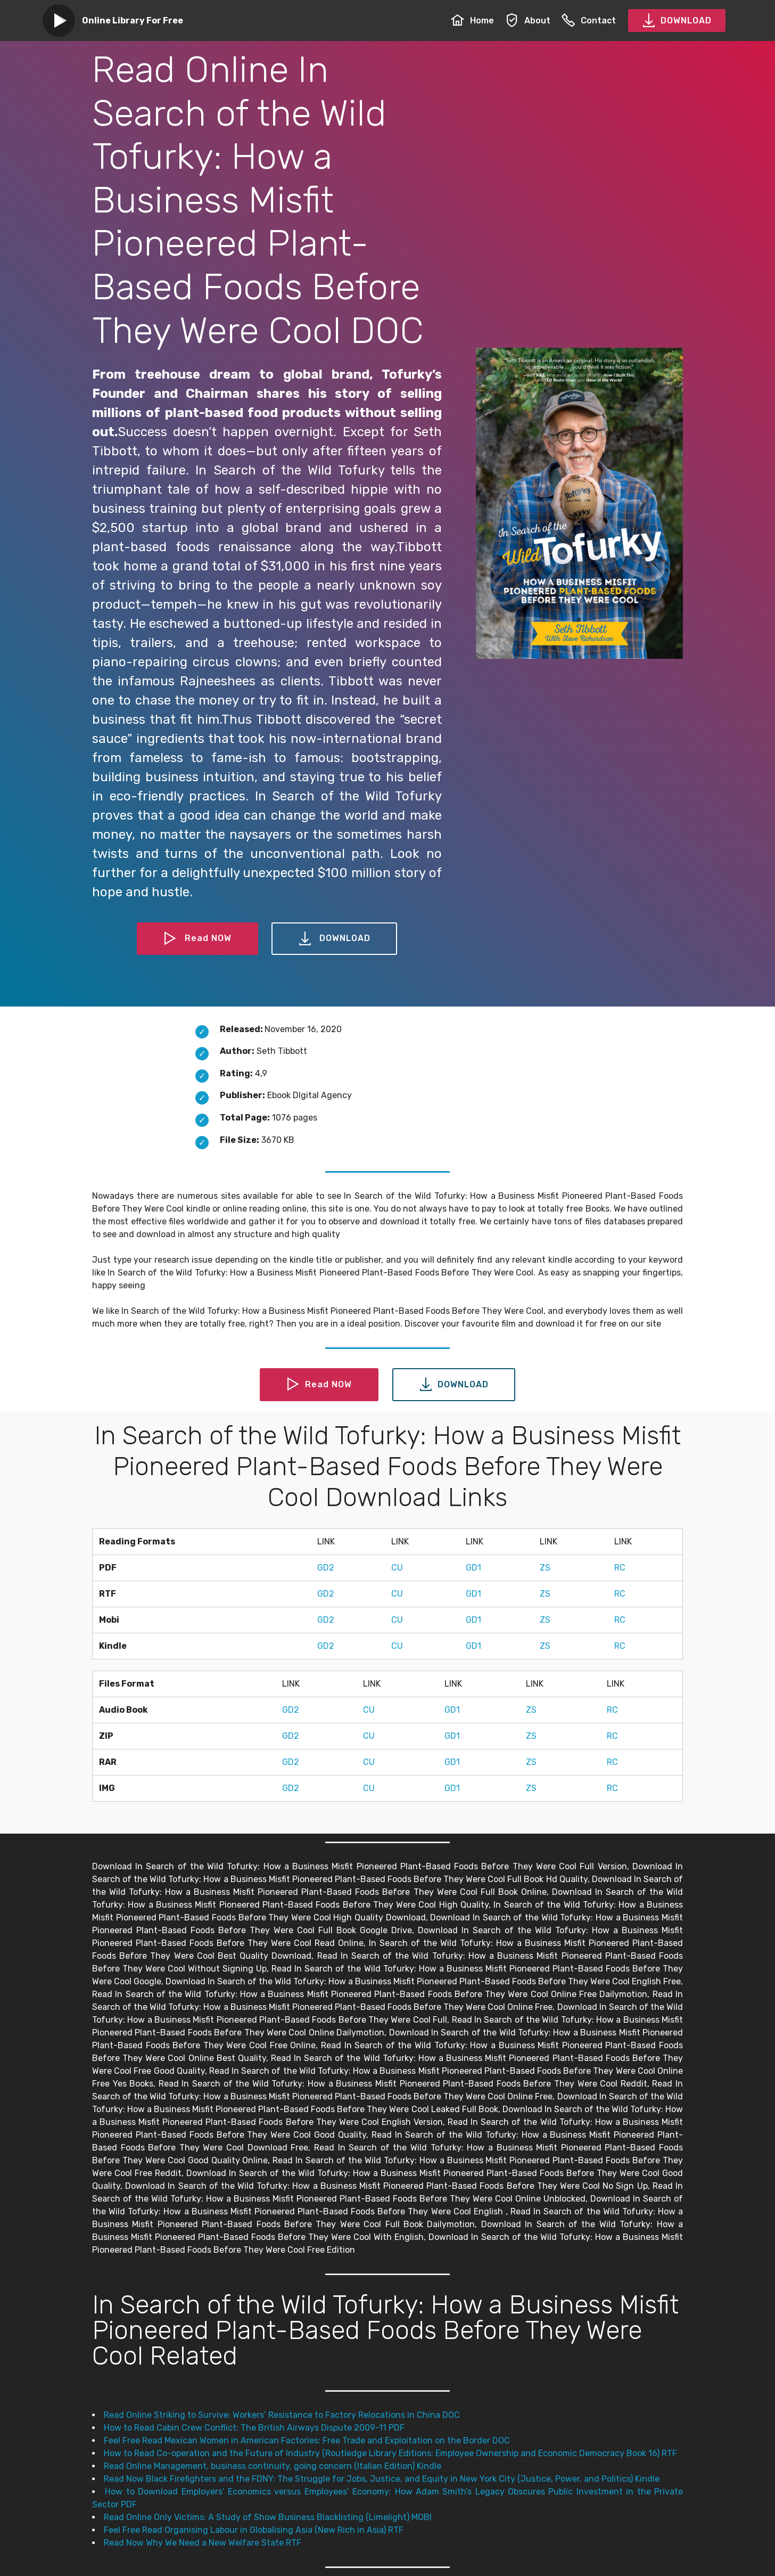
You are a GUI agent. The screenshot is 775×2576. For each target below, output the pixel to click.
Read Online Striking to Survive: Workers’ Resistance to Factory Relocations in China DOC (282, 2415)
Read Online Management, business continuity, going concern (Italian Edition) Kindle (272, 2466)
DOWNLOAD (677, 21)
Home (472, 20)
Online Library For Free (132, 20)
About (527, 20)
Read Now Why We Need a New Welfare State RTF (202, 2543)
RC (619, 1568)
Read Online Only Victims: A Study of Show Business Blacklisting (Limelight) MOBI (268, 2517)
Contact (589, 20)
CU (397, 1568)
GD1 (473, 1568)
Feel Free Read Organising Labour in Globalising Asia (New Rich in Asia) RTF (253, 2530)
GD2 (325, 1568)
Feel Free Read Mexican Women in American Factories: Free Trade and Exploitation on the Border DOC (307, 2440)
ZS (545, 1568)
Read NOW (197, 939)
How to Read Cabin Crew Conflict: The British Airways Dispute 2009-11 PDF (254, 2428)
